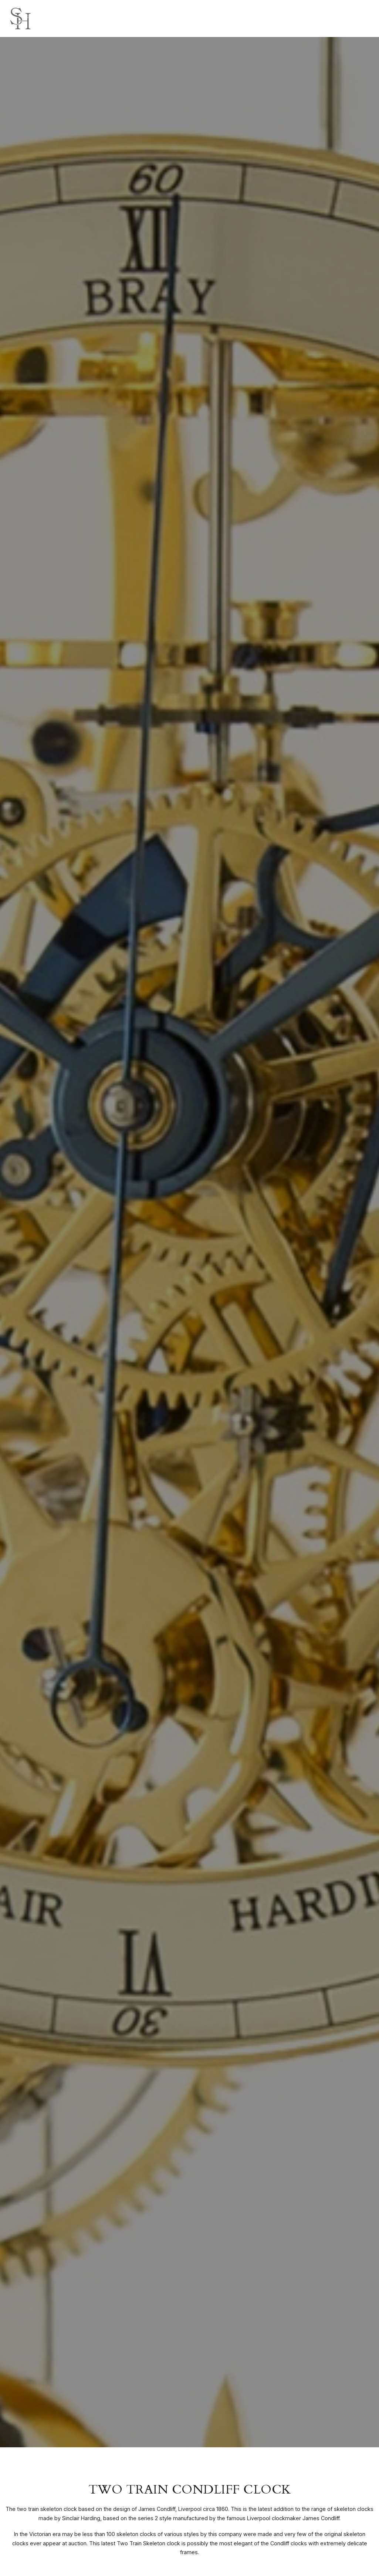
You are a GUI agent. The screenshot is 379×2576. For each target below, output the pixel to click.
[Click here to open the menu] (367, 18)
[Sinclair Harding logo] (20, 18)
